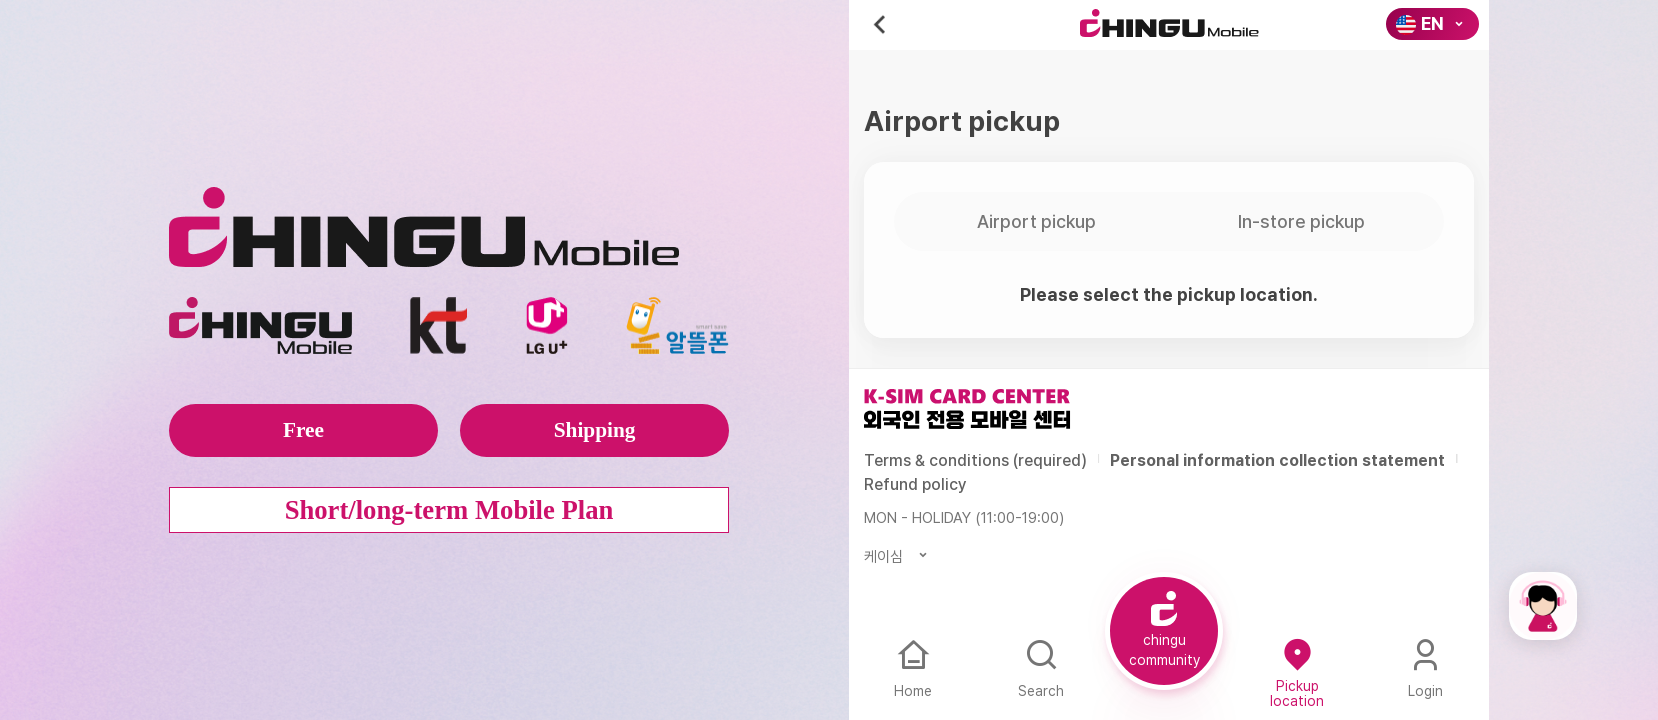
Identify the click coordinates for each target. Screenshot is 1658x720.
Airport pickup (1036, 221)
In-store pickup (1301, 221)
